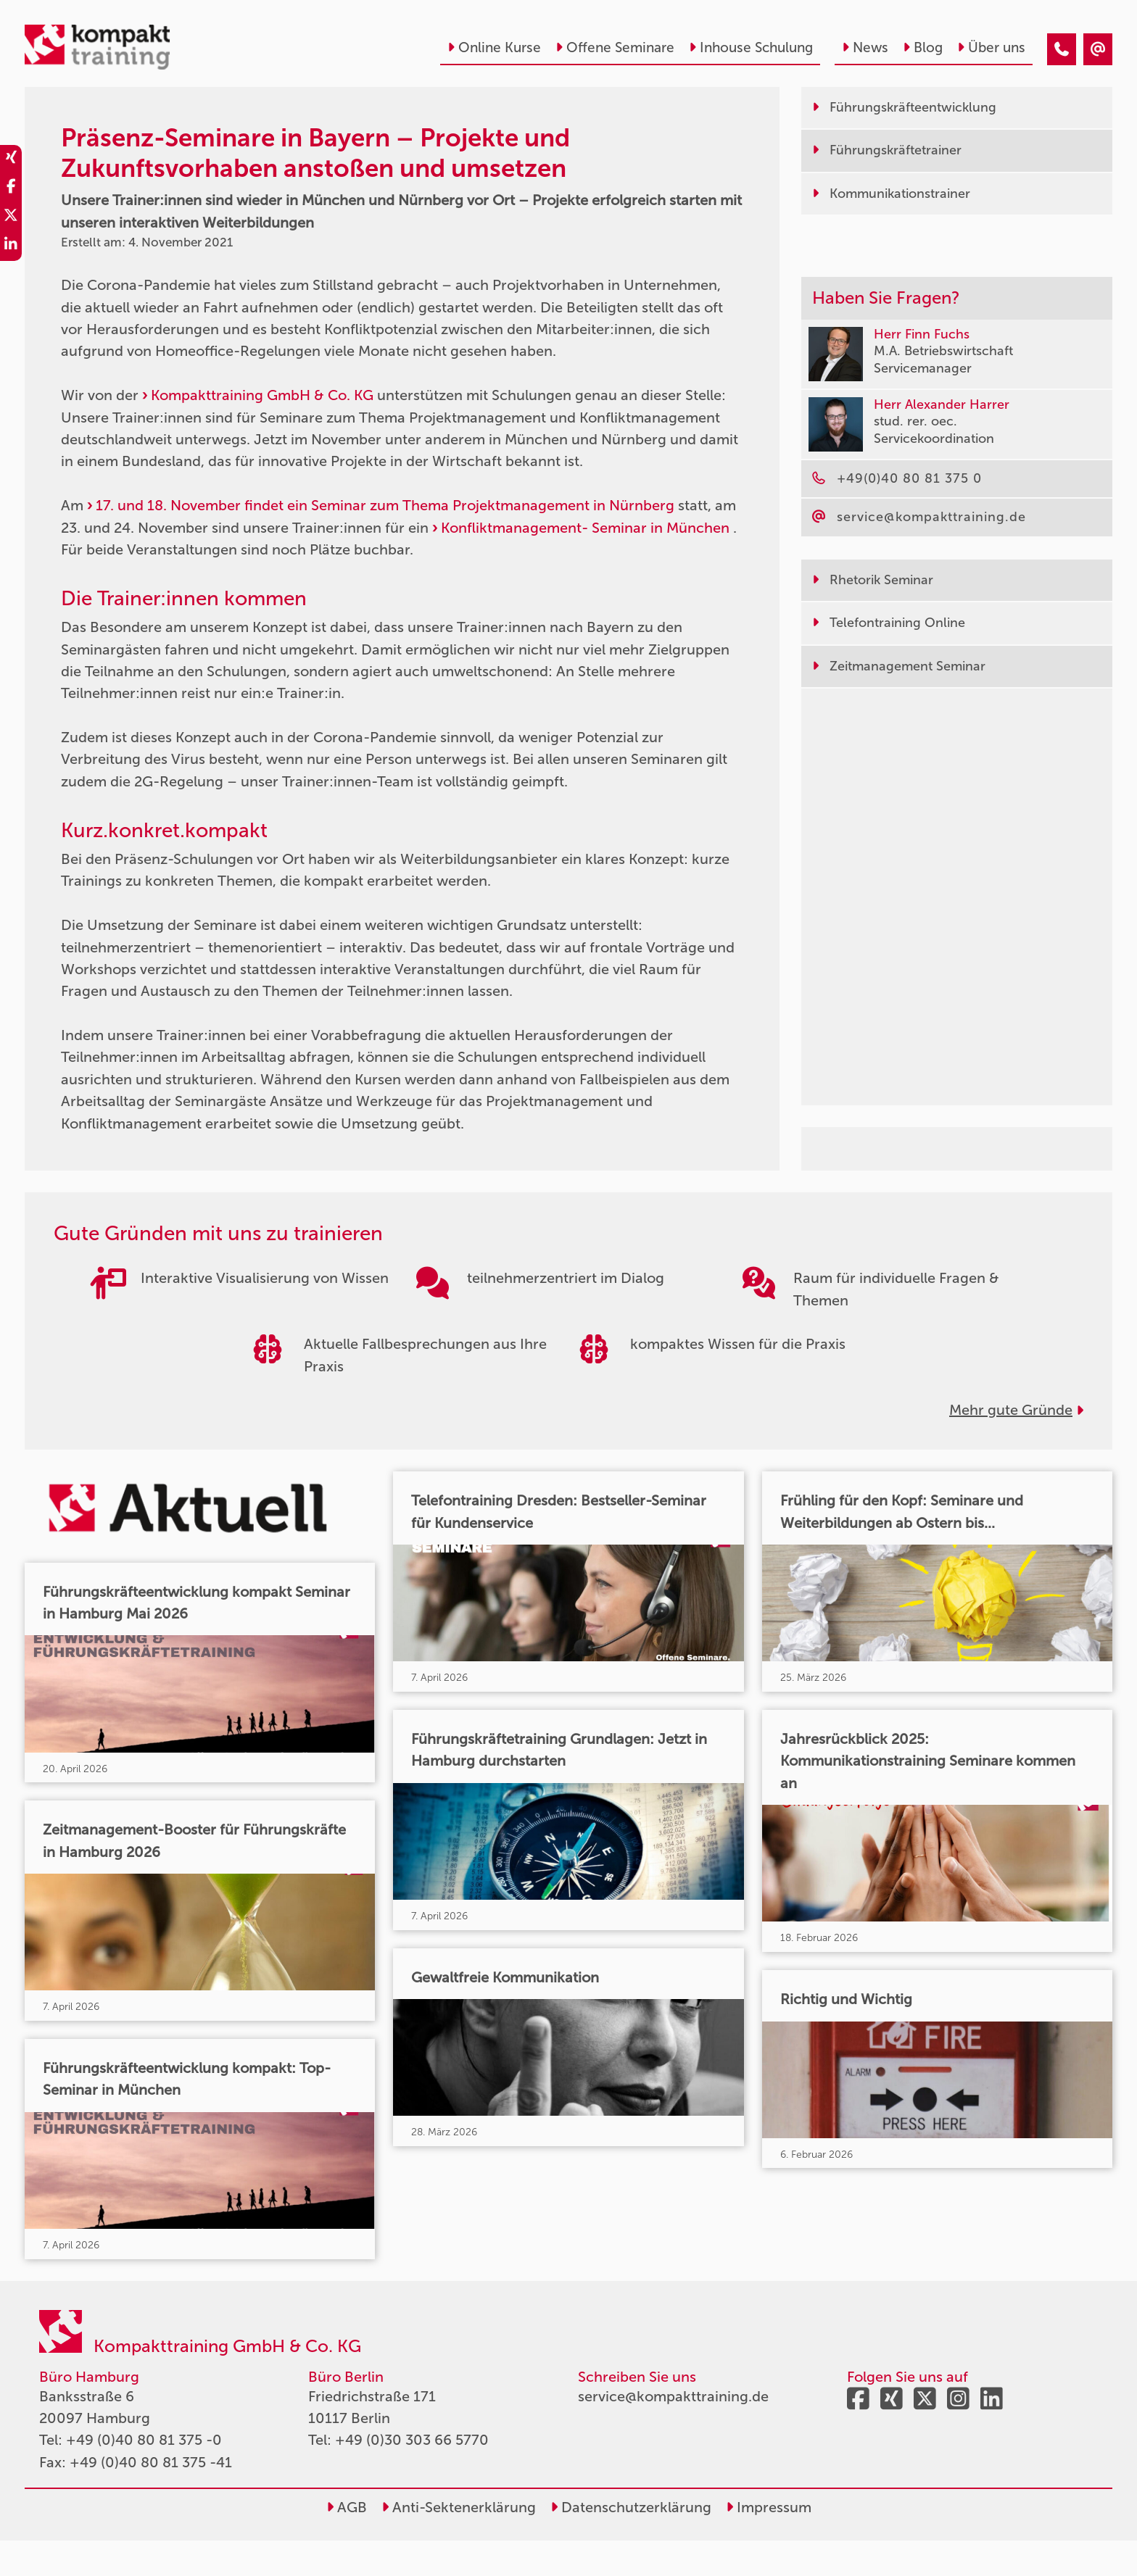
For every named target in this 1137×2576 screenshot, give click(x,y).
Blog (923, 47)
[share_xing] (11, 159)
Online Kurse (494, 47)
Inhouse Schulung (751, 47)
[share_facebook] (11, 188)
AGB (346, 2543)
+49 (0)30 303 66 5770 (412, 2476)
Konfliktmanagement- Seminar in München (585, 527)
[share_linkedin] (11, 246)
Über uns (991, 47)
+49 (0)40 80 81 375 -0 (144, 2476)
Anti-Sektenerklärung (458, 2543)
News (865, 47)
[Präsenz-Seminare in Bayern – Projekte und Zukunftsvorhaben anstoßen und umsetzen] (1061, 49)
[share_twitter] (11, 217)
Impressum (768, 2543)
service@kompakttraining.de (673, 2431)
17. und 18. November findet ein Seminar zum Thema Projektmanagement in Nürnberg (385, 505)
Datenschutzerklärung (630, 2543)
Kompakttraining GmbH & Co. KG (262, 395)
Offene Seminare (614, 47)
